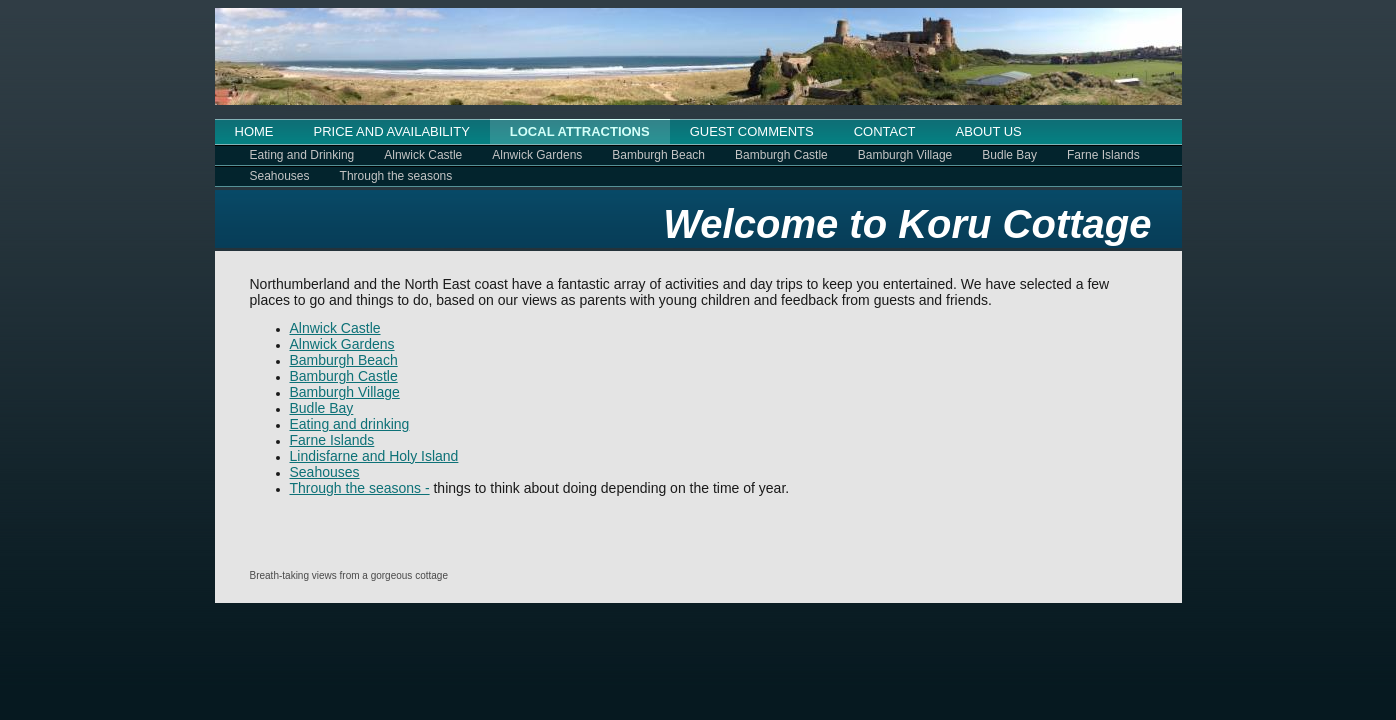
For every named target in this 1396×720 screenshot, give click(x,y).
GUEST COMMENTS (752, 131)
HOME (254, 131)
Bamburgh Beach (658, 155)
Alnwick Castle (423, 155)
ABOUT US (989, 131)
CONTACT (885, 131)
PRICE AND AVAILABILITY (392, 131)
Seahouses (280, 176)
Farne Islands (1103, 155)
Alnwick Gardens (537, 155)
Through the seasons (396, 176)
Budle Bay (1009, 155)
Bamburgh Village (905, 155)
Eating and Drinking (302, 155)
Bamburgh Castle (781, 155)
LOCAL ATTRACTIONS (580, 131)
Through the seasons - (360, 488)
